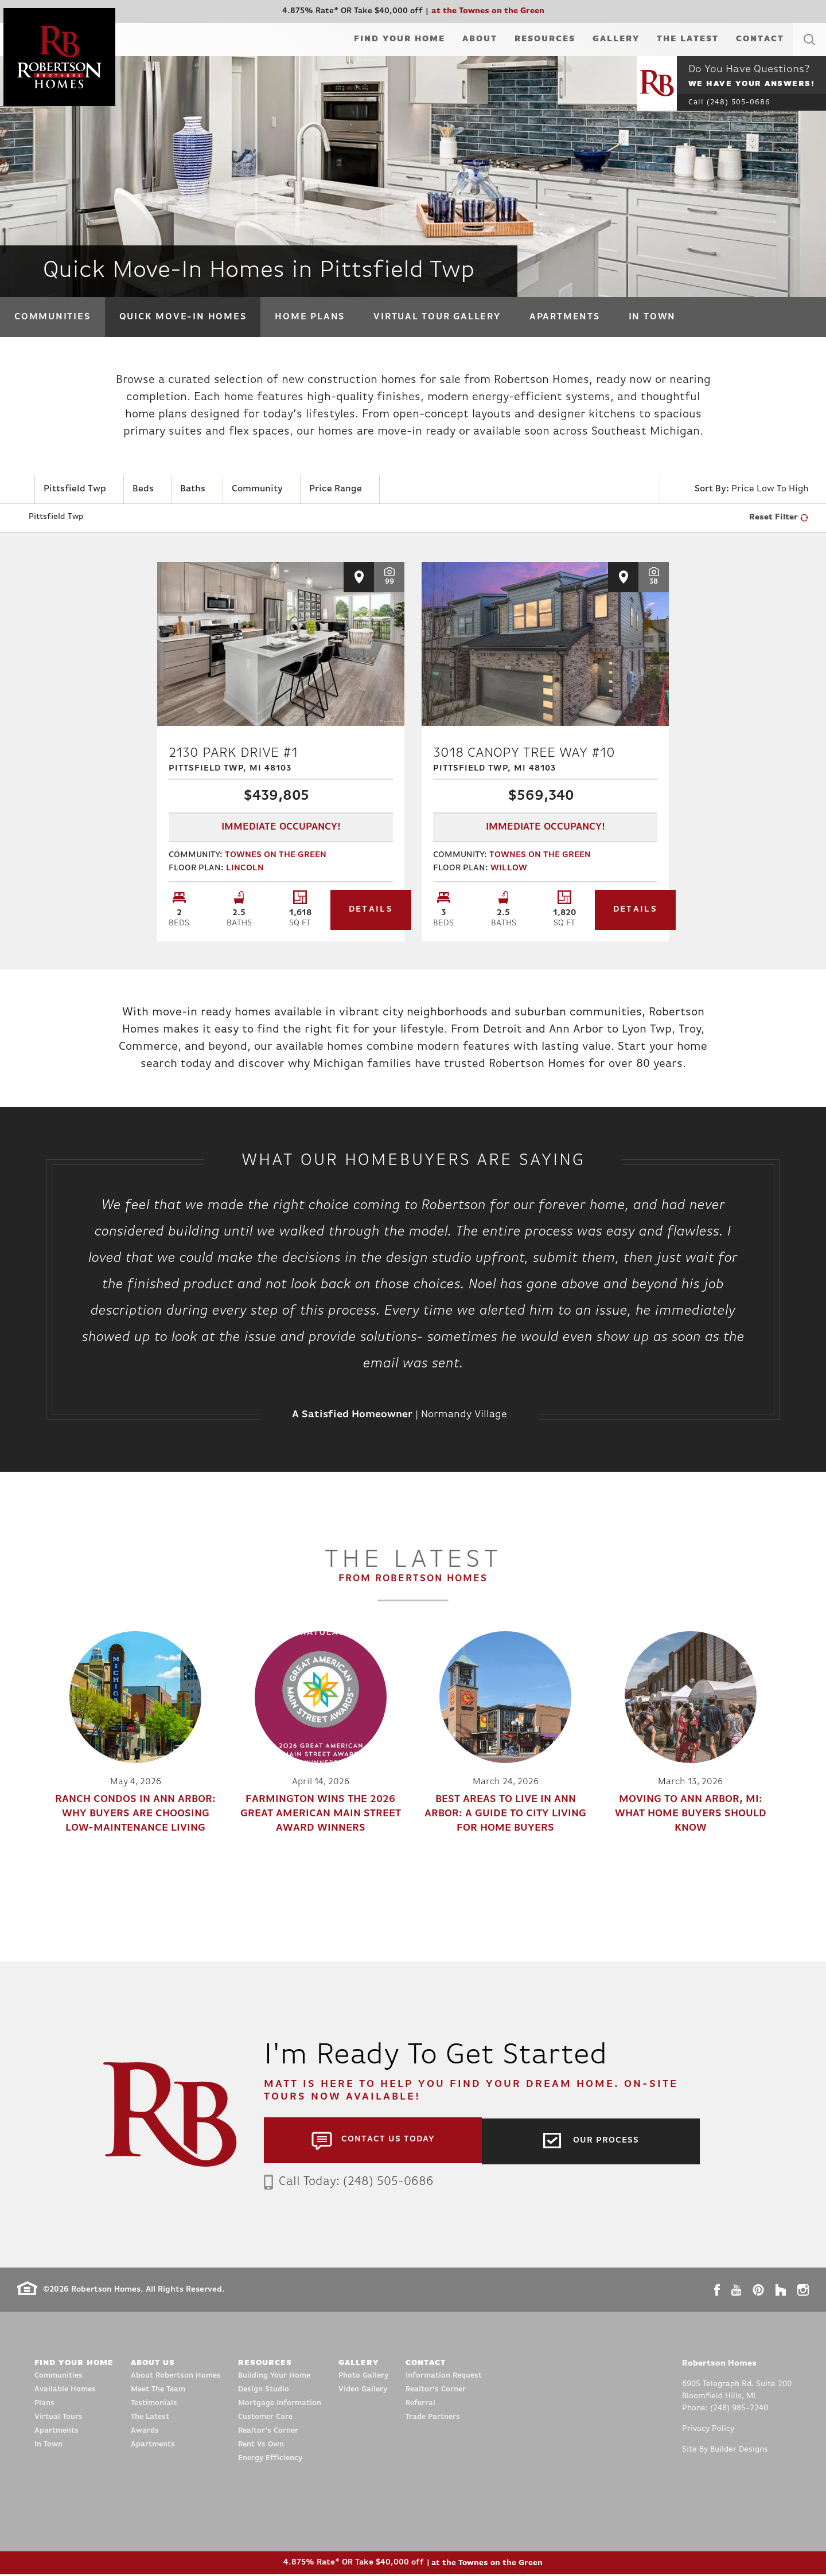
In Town (652, 317)
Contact (760, 39)
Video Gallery (362, 2391)
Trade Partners (433, 2418)
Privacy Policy (708, 2430)
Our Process (606, 2141)
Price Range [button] (335, 489)
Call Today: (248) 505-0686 (352, 2182)
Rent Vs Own (261, 2446)
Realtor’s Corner (268, 2432)
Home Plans (310, 317)
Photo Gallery (363, 2377)
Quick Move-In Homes (183, 317)
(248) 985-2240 (739, 2410)
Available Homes (65, 2391)
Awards (145, 2432)
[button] (809, 53)
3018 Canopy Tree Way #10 (545, 762)
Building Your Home (274, 2377)
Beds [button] (143, 489)
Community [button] (257, 489)
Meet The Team (158, 2391)
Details (346, 912)
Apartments (564, 317)
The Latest (688, 39)
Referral (420, 2405)
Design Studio (263, 2391)
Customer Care (265, 2418)
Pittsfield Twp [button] (75, 489)
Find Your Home (399, 39)
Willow (508, 870)
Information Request (444, 2377)
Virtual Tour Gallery (437, 317)
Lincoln (245, 870)
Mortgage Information (279, 2405)
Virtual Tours (58, 2418)
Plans (44, 2405)
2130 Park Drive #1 (281, 762)
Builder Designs (739, 2451)
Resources (545, 39)
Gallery (616, 39)
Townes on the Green (275, 857)
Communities (52, 317)
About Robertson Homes (176, 2377)
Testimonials (154, 2405)
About (479, 39)
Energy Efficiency (270, 2460)
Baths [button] (192, 489)
